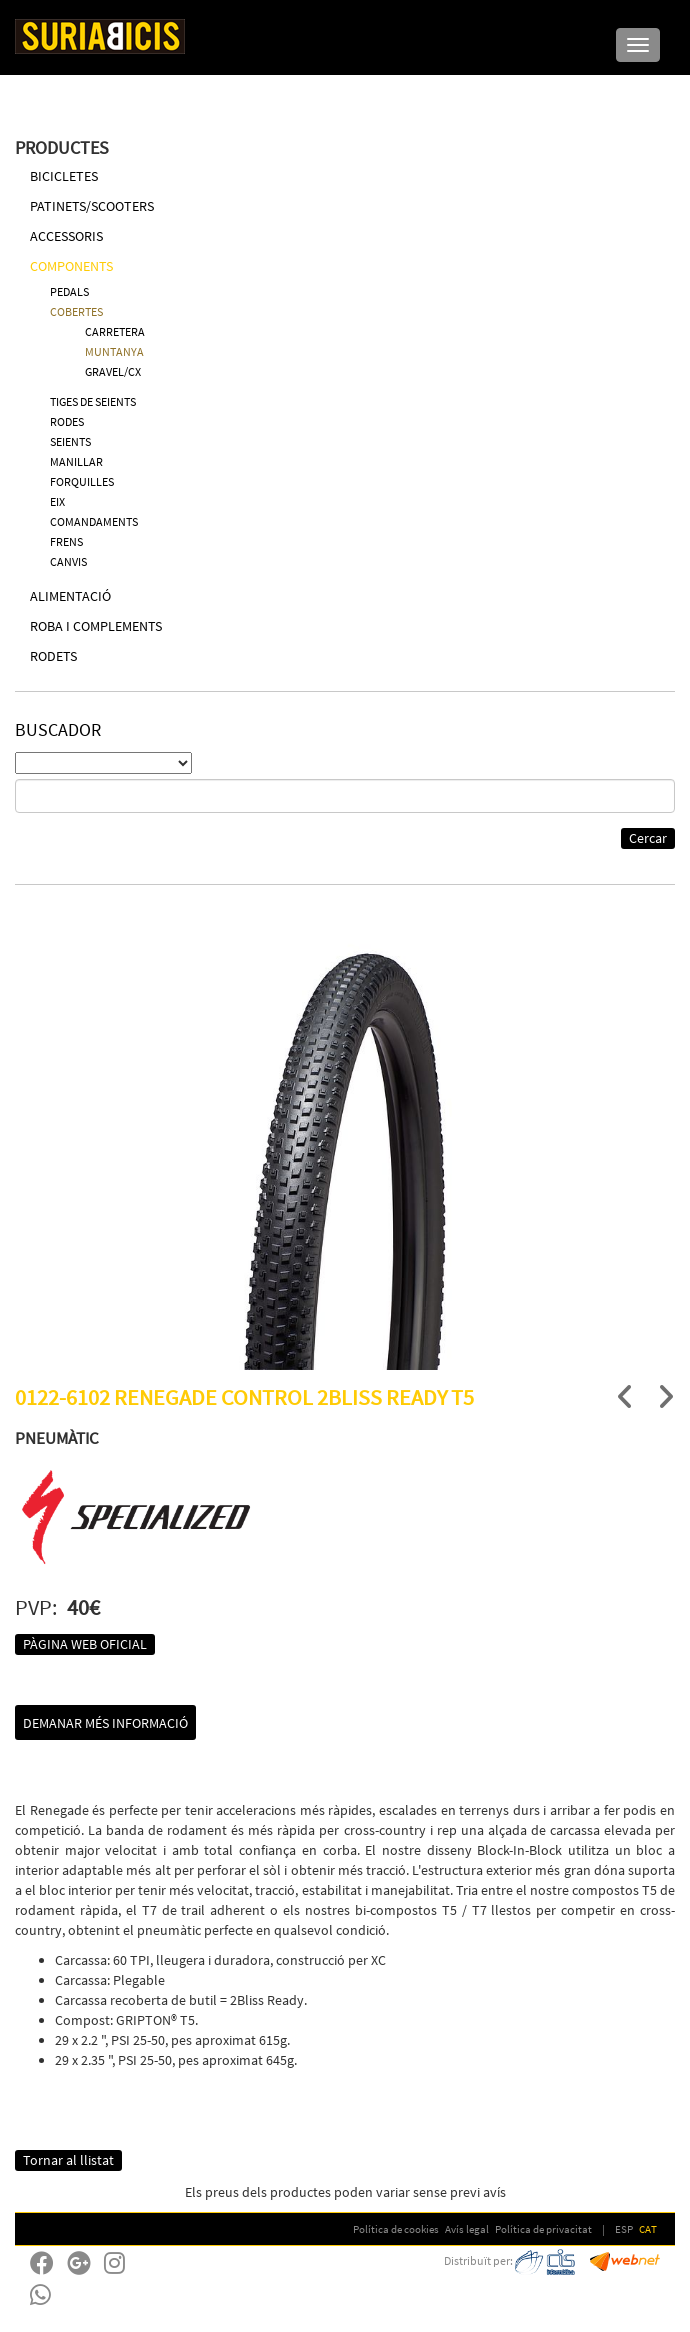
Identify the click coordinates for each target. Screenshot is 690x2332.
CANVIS (68, 561)
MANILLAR (76, 461)
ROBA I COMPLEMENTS (96, 626)
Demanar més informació (105, 1723)
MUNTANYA (114, 351)
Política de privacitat (543, 2229)
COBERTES (76, 311)
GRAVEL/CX (113, 371)
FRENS (66, 541)
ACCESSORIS (66, 236)
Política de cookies (396, 2229)
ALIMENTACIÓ (70, 596)
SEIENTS (70, 441)
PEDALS (69, 291)
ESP (624, 2229)
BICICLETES (64, 176)
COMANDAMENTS (94, 521)
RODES (67, 421)
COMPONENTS (71, 266)
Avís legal (467, 2229)
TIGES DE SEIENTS (93, 401)
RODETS (53, 656)
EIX (57, 501)
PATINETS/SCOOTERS (92, 206)
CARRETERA (115, 331)
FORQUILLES (82, 481)
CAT (648, 2229)
